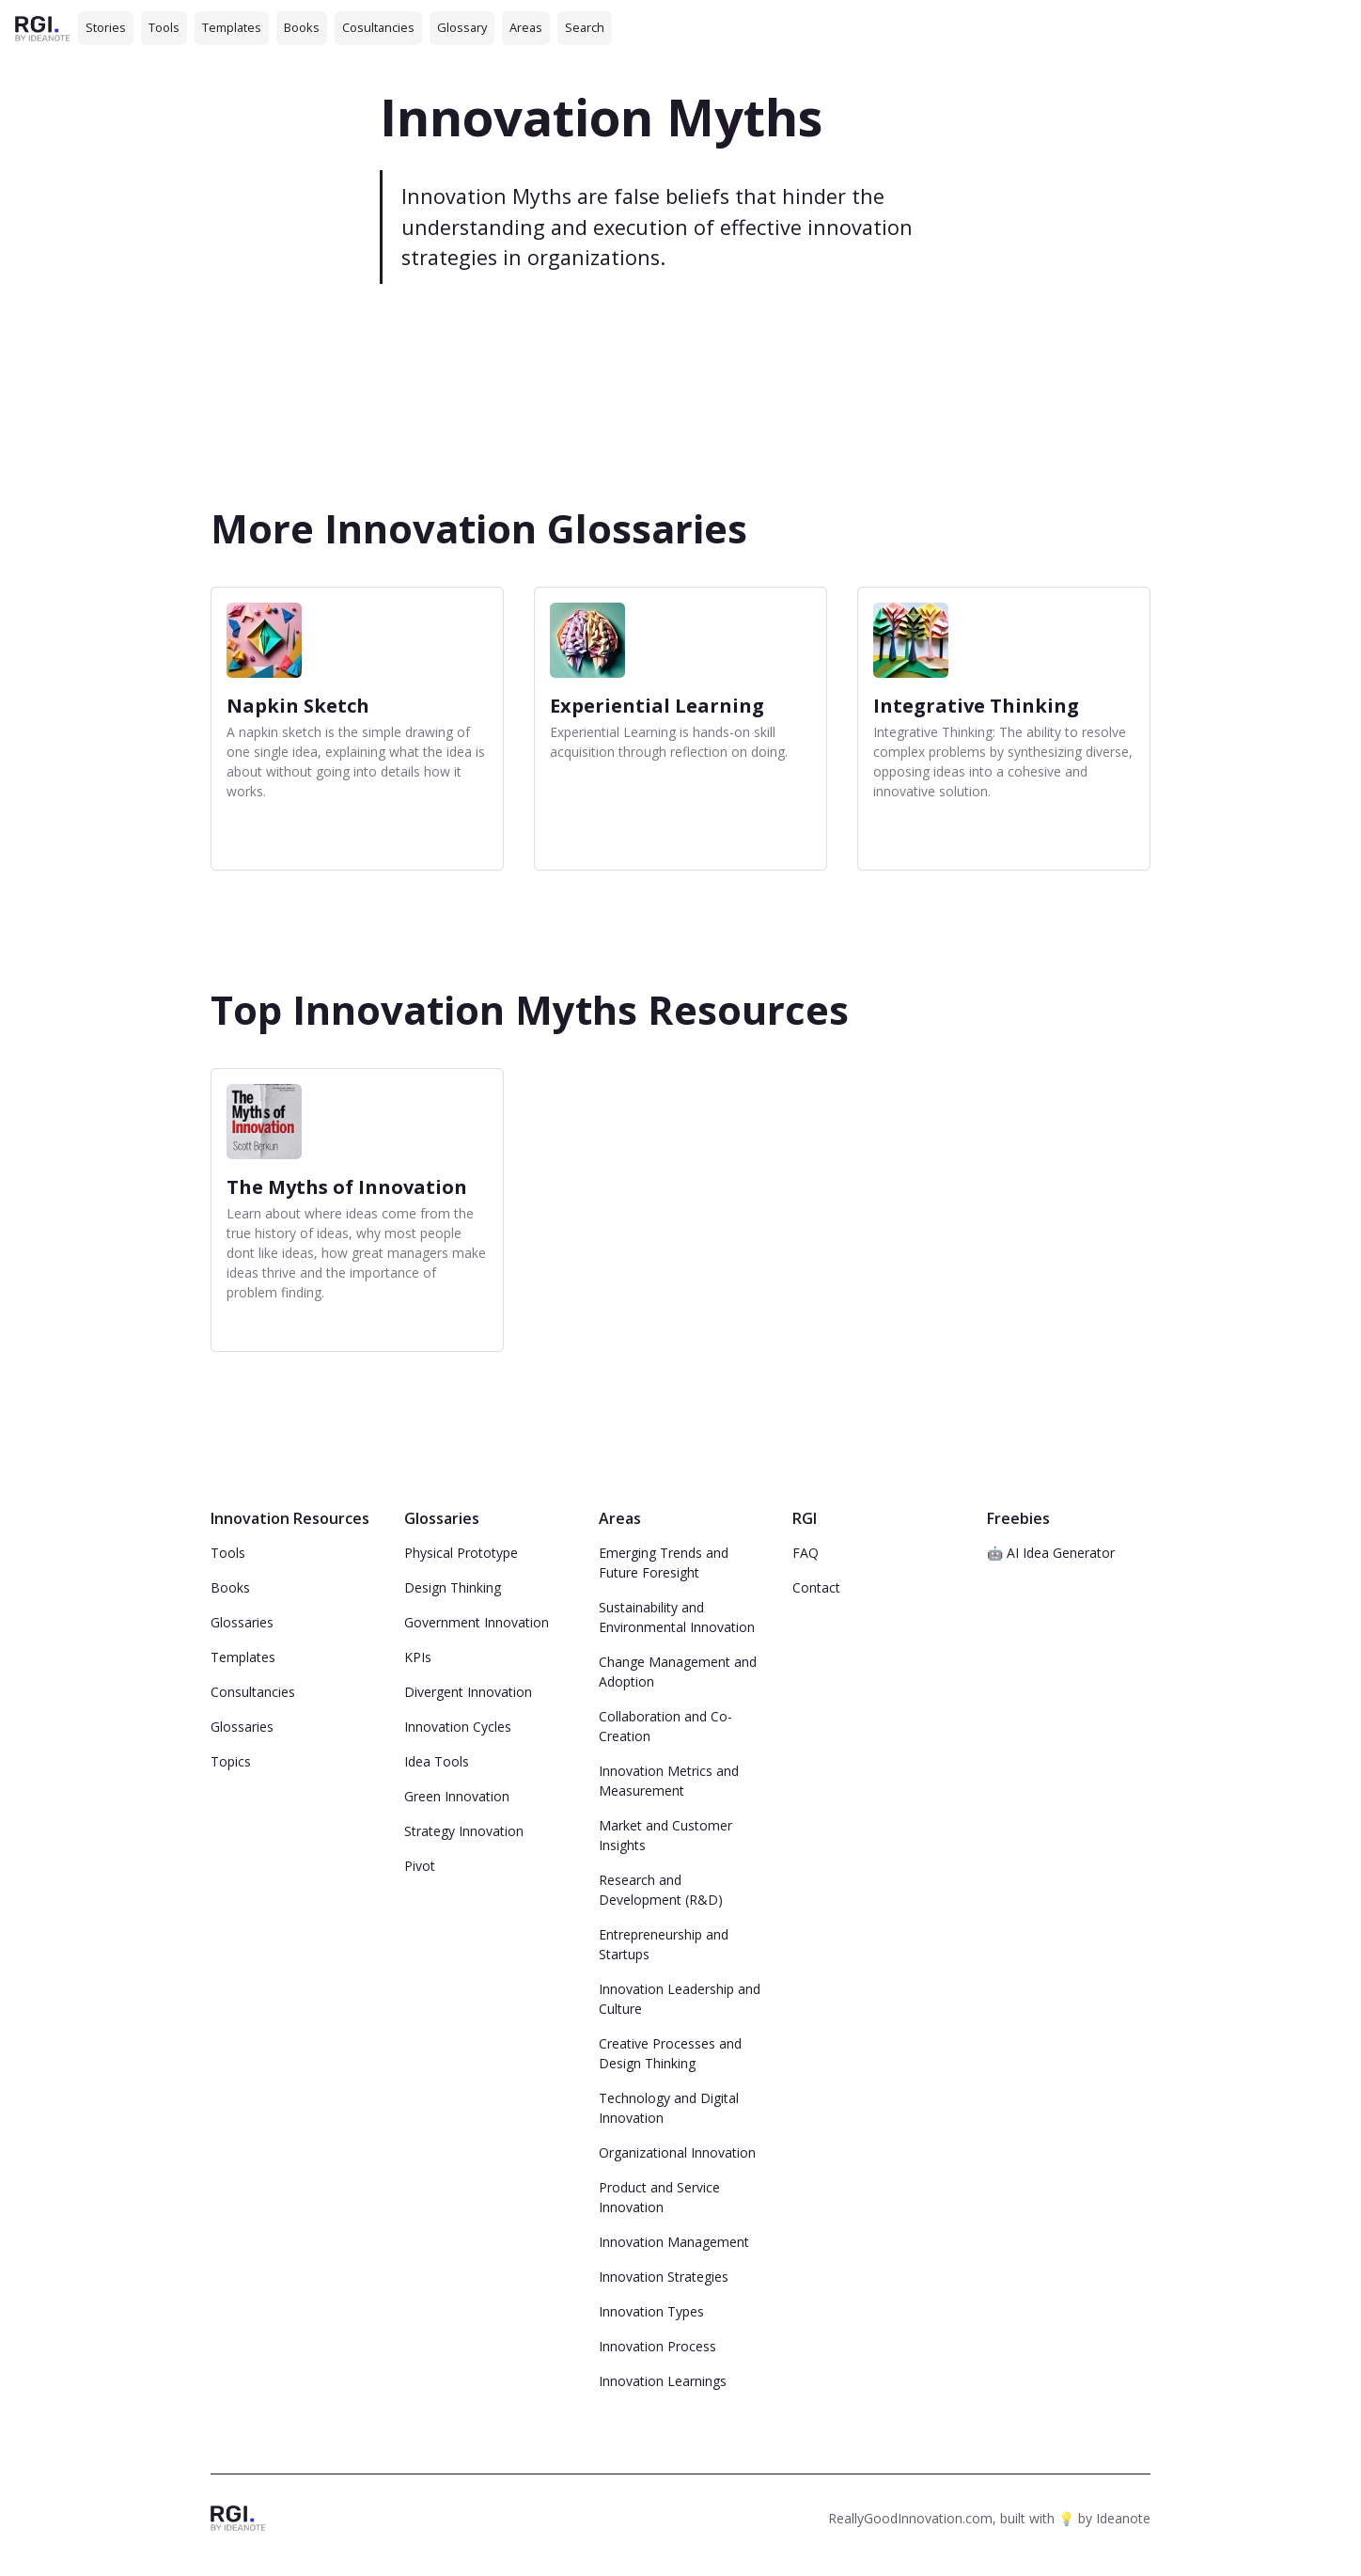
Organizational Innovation (677, 2152)
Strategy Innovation (464, 1831)
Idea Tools (436, 1761)
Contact (816, 1587)
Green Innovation (456, 1796)
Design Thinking (452, 1587)
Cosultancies (378, 27)
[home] (42, 27)
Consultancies (253, 1692)
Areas (525, 27)
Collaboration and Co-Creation (665, 1726)
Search (584, 27)
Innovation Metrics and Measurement (669, 1780)
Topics (231, 1761)
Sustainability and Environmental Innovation (677, 1617)
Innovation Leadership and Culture (679, 1999)
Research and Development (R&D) (661, 1889)
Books (302, 27)
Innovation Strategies (663, 2276)
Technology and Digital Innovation (669, 2108)
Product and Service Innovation (659, 2197)
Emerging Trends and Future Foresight (663, 1562)
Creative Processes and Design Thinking (670, 2053)
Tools (164, 27)
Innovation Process (657, 2346)
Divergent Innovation (468, 1692)
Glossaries (242, 1622)
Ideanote (1123, 2518)
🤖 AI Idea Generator (1051, 1553)
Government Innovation (476, 1622)
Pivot (419, 1866)
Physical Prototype (461, 1553)
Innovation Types (651, 2311)
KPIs (417, 1657)
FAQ (805, 1553)
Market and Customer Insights (665, 1835)
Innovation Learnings (663, 2381)
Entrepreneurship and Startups (663, 1944)
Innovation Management (674, 2242)
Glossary (462, 27)
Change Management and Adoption (678, 1671)
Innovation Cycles (457, 1727)
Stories (106, 27)
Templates (231, 27)
